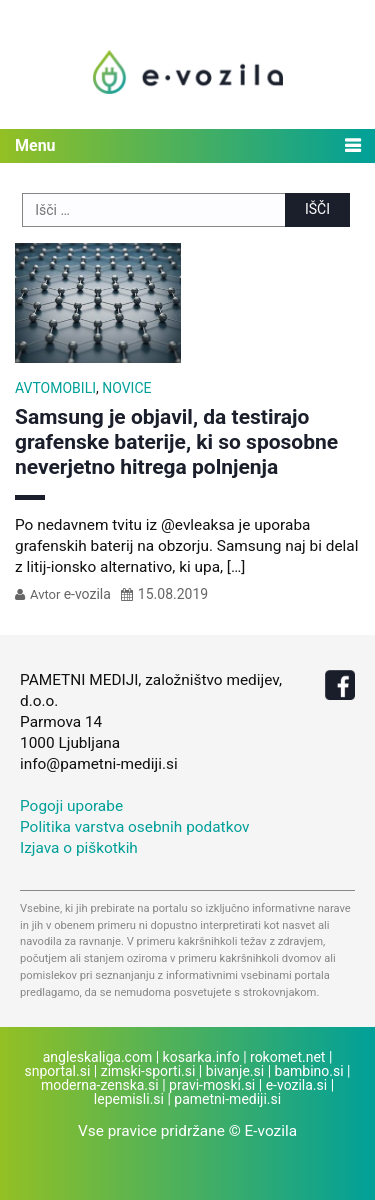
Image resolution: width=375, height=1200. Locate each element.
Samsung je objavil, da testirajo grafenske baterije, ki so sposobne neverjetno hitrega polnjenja (176, 442)
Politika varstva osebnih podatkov (135, 827)
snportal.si (58, 1071)
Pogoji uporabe (71, 806)
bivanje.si (235, 1071)
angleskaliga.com (98, 1057)
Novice (126, 388)
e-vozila (87, 594)
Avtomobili (55, 388)
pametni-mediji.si (227, 1099)
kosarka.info (201, 1057)
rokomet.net (287, 1057)
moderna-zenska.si (100, 1085)
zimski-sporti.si (148, 1071)
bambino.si (309, 1071)
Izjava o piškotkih (79, 848)
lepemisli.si (129, 1099)
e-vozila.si (297, 1085)
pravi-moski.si (212, 1085)
